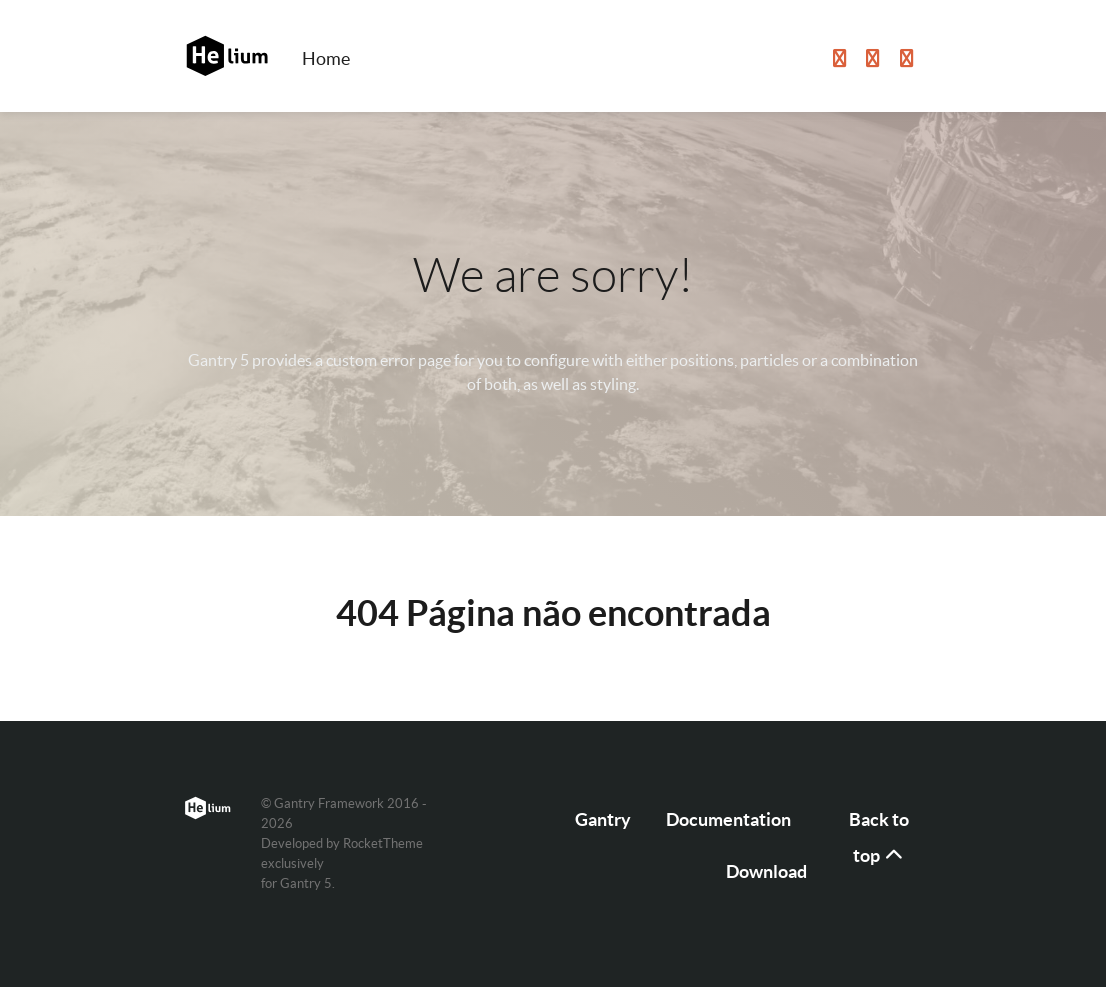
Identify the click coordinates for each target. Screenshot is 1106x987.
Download (766, 871)
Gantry (603, 819)
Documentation (728, 819)
